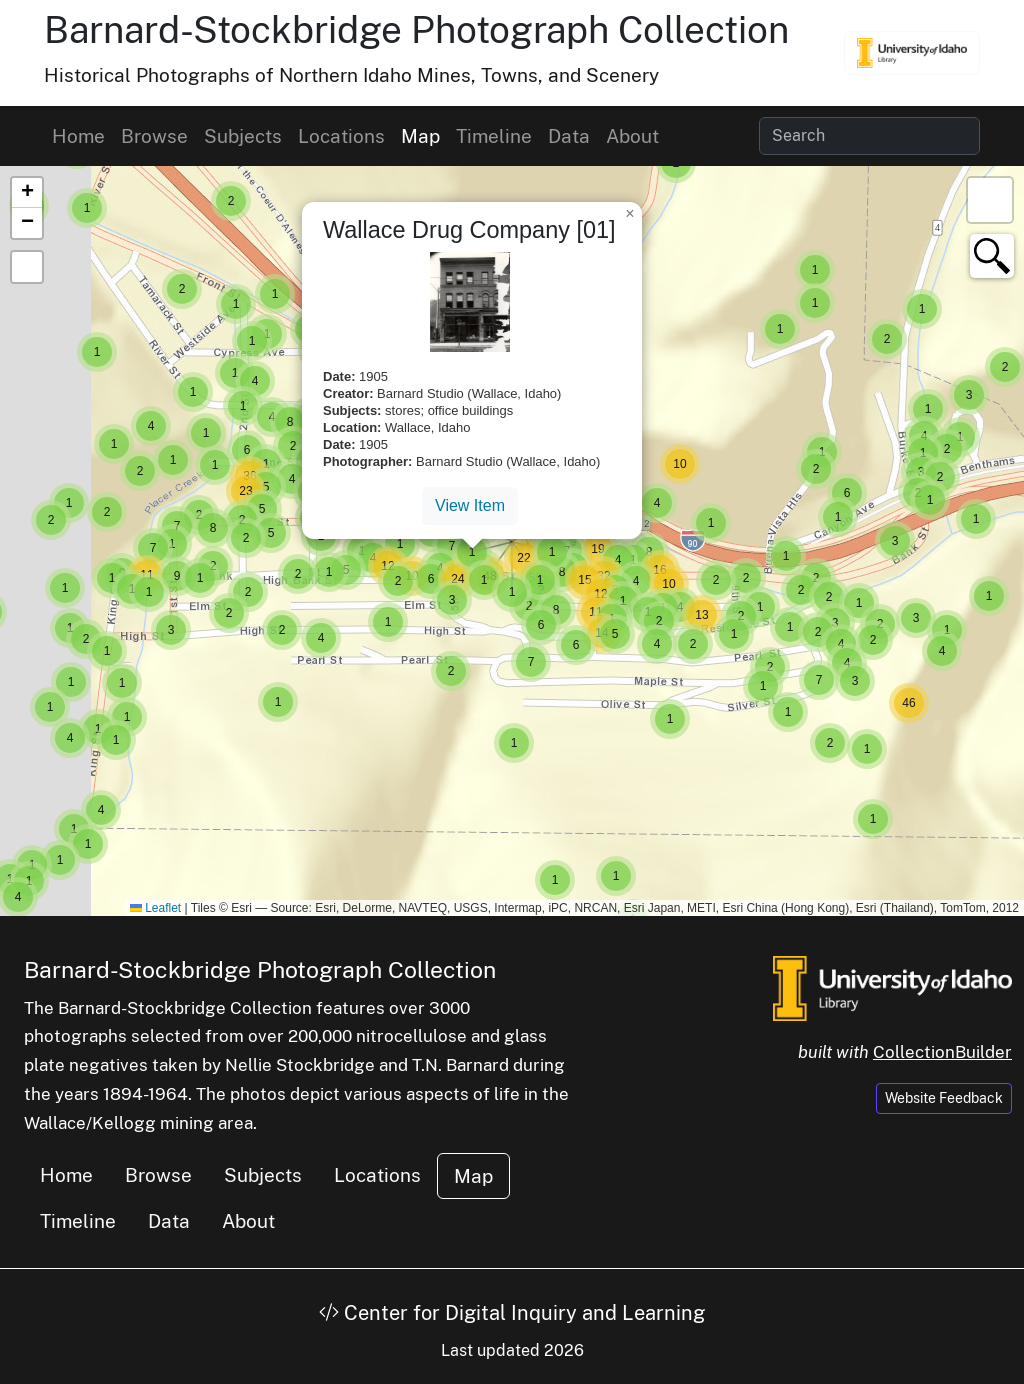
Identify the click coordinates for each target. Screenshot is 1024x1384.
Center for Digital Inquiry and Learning (512, 1313)
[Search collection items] (869, 136)
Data (569, 136)
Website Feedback (944, 1098)
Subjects (243, 136)
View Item (470, 505)
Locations (341, 136)
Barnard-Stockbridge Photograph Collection (416, 29)
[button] (278, 702)
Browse (154, 136)
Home (78, 136)
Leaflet (155, 908)
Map (420, 136)
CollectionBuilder (942, 1052)
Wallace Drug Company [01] (469, 230)
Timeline (494, 136)
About (632, 136)
